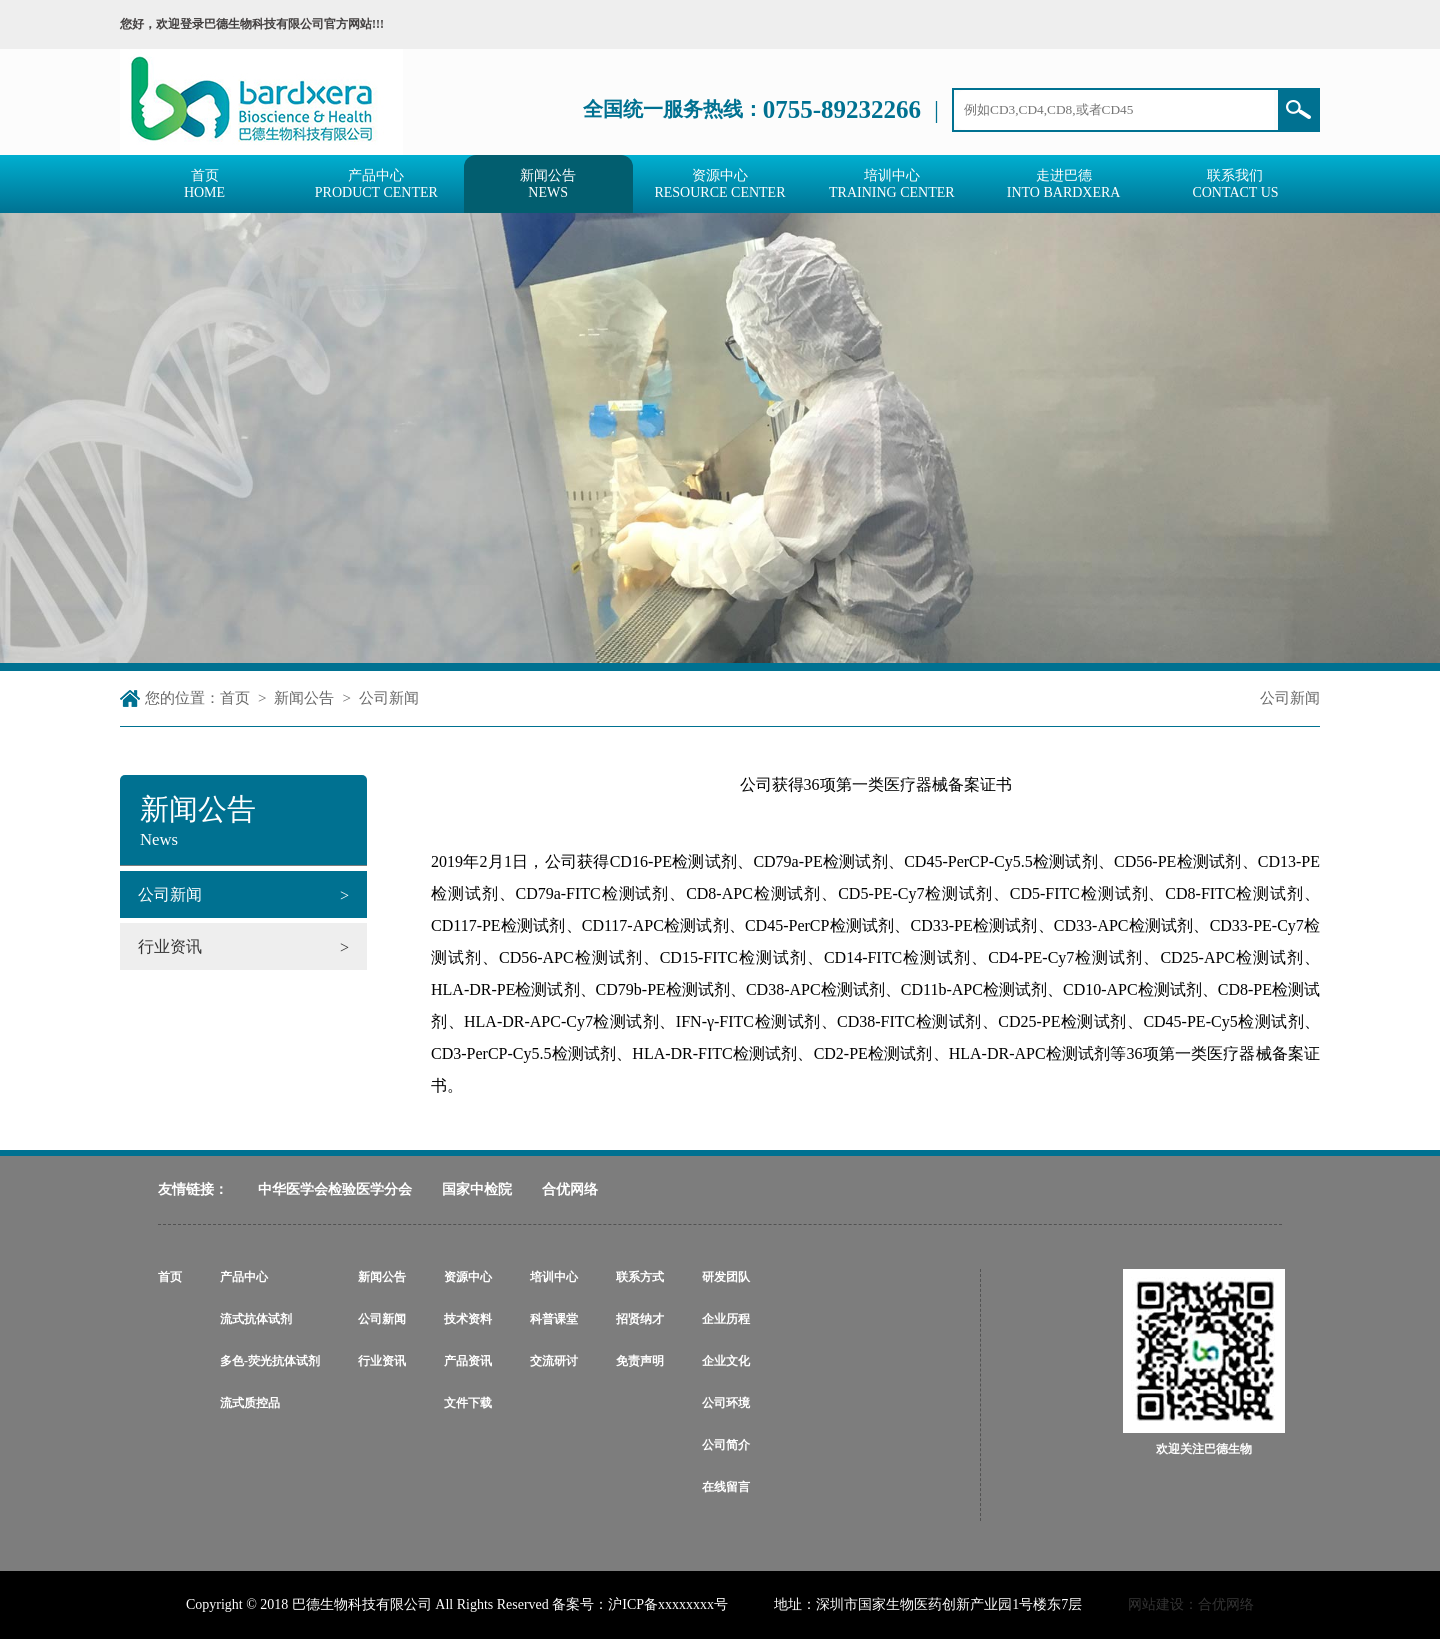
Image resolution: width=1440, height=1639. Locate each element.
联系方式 (640, 1277)
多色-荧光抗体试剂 (270, 1361)
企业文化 (726, 1361)
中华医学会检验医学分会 (335, 1189)
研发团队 (726, 1277)
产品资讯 (468, 1361)
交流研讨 (554, 1361)
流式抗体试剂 (256, 1319)
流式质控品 (250, 1403)
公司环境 (726, 1403)
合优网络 (570, 1189)
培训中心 (554, 1277)
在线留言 (726, 1487)
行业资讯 (382, 1361)
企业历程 (726, 1319)
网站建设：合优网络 (1191, 1604)
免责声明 (640, 1361)
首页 (235, 698)
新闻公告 (304, 698)
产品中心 (244, 1277)
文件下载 (468, 1403)
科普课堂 (554, 1319)
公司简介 (726, 1445)
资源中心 (468, 1277)
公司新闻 (389, 698)
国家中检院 (477, 1189)
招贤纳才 (640, 1319)
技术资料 (468, 1319)
